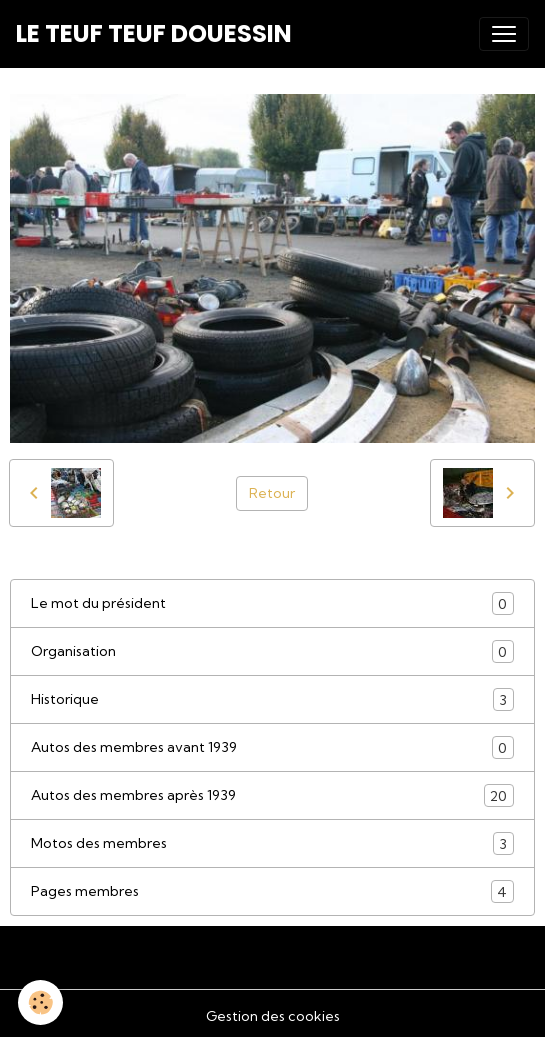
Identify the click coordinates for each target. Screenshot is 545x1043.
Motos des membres (272, 843)
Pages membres (272, 891)
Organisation (272, 651)
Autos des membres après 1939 (272, 795)
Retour (272, 493)
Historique (272, 699)
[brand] (154, 34)
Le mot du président (272, 603)
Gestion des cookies (273, 1016)
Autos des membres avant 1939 (272, 747)
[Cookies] (40, 1002)
